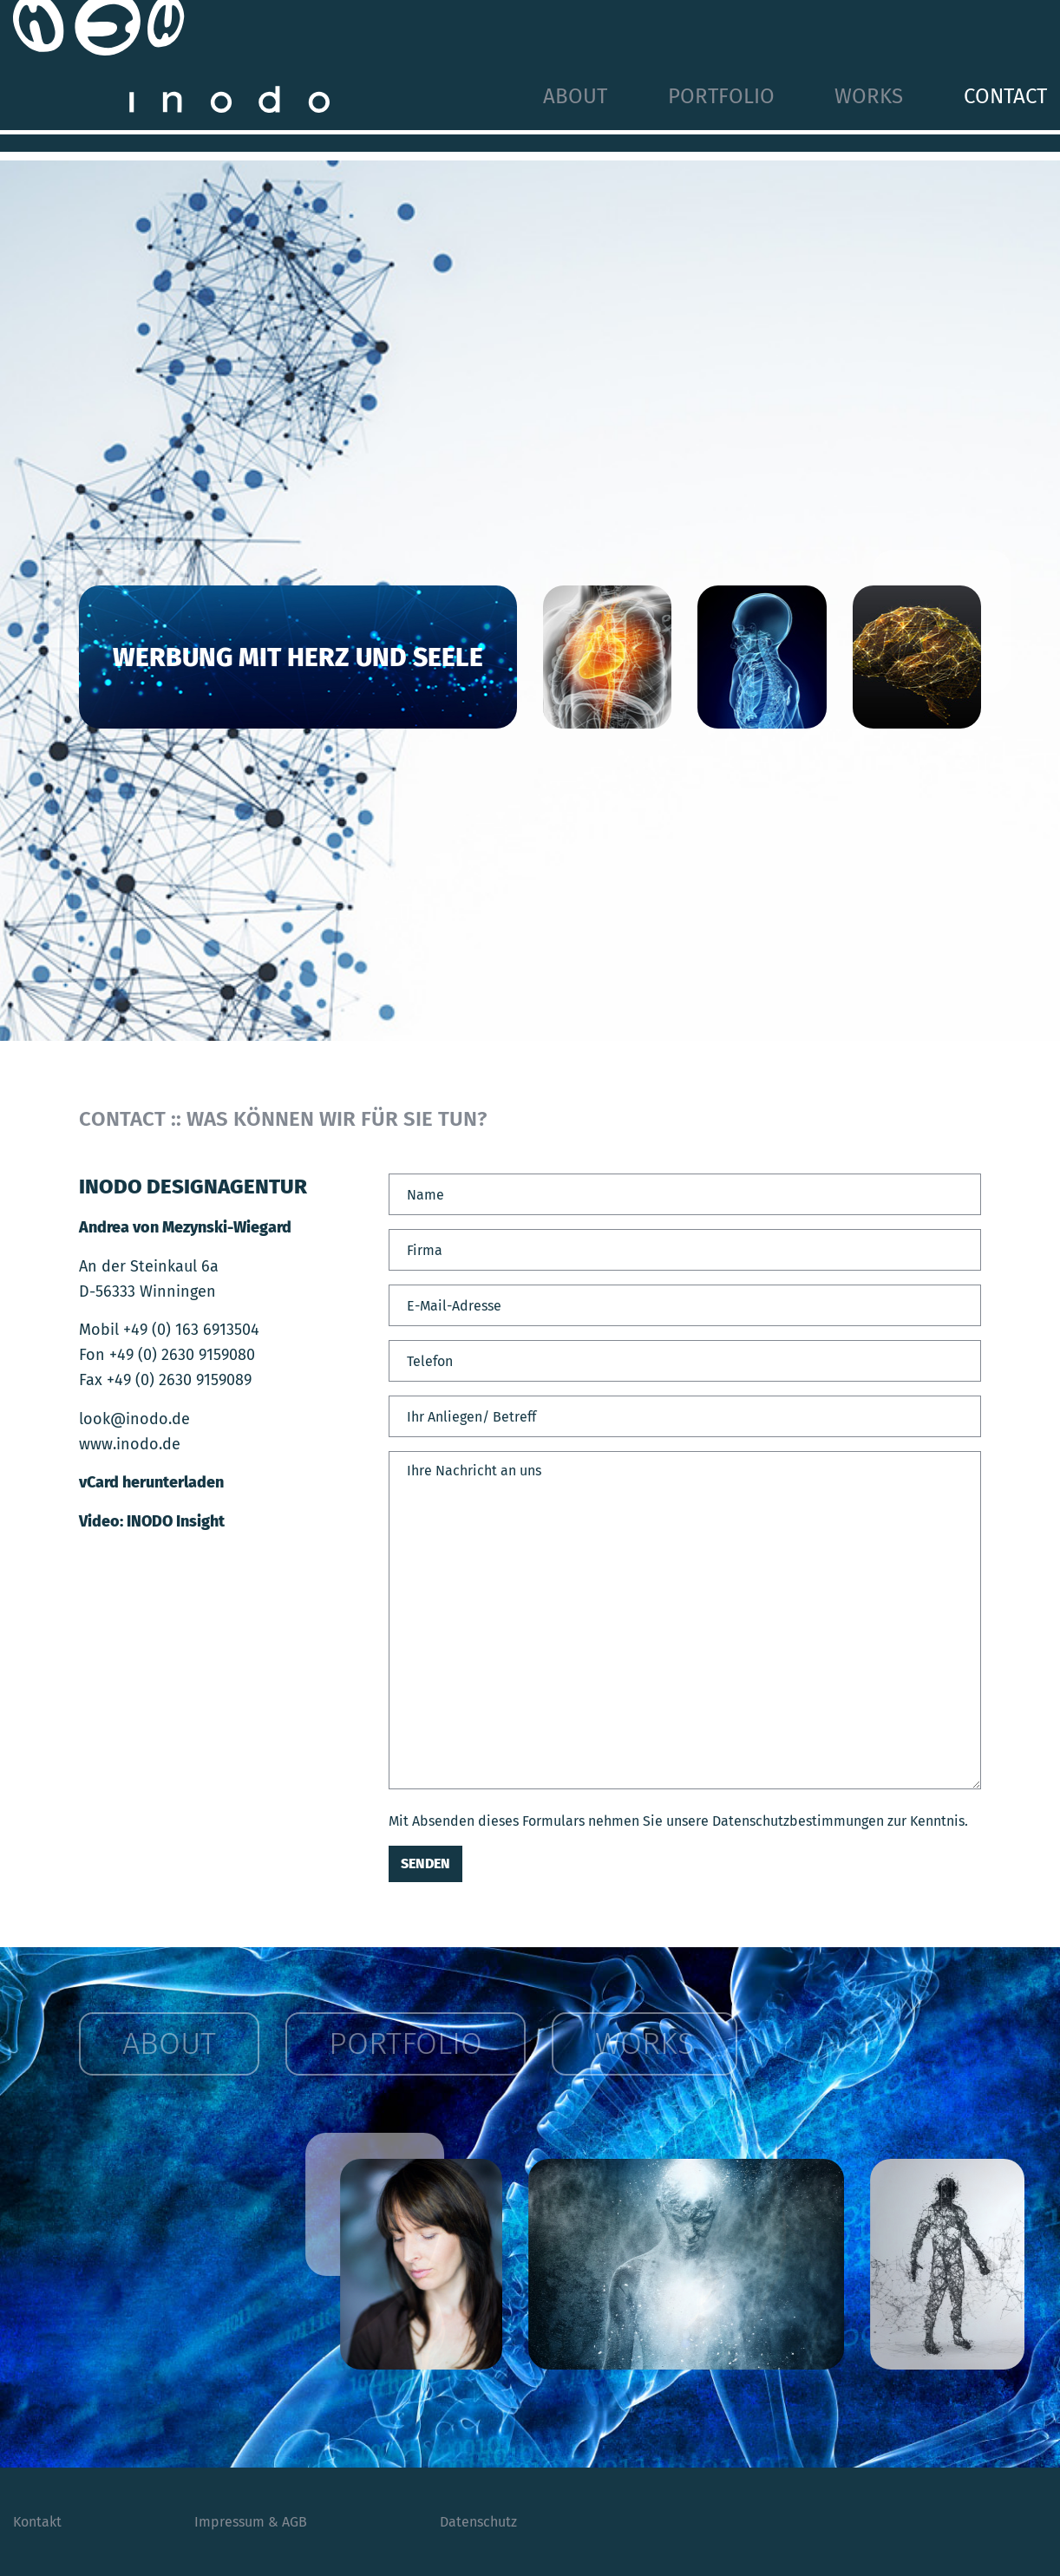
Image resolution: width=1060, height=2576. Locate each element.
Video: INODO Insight (152, 1521)
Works (868, 96)
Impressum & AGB (250, 2522)
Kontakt (37, 2522)
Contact (1005, 96)
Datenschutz (478, 2522)
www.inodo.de (129, 1444)
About (575, 96)
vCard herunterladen (151, 1482)
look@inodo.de (134, 1419)
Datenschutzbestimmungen (798, 1821)
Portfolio (721, 96)
